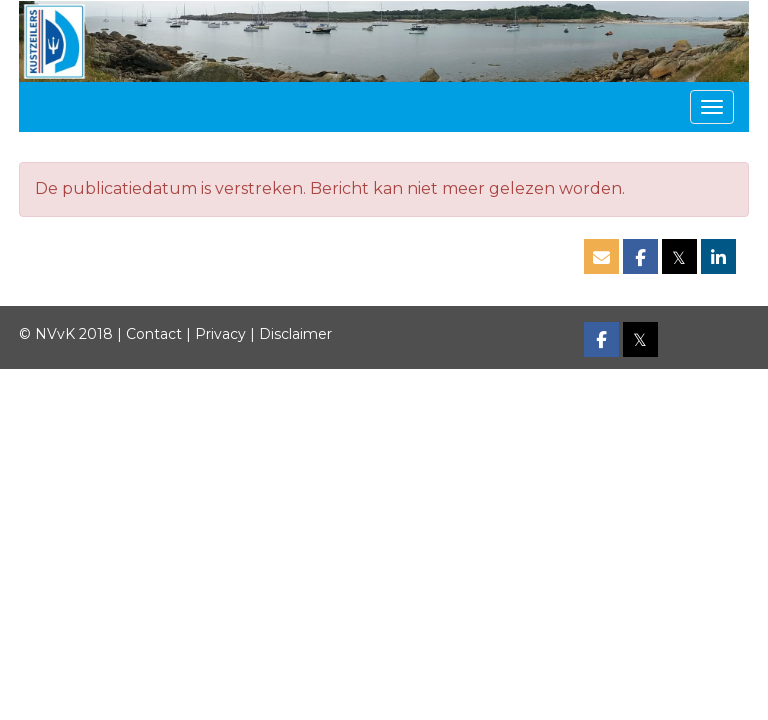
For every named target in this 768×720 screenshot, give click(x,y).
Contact (154, 334)
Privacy (220, 334)
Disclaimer (295, 334)
